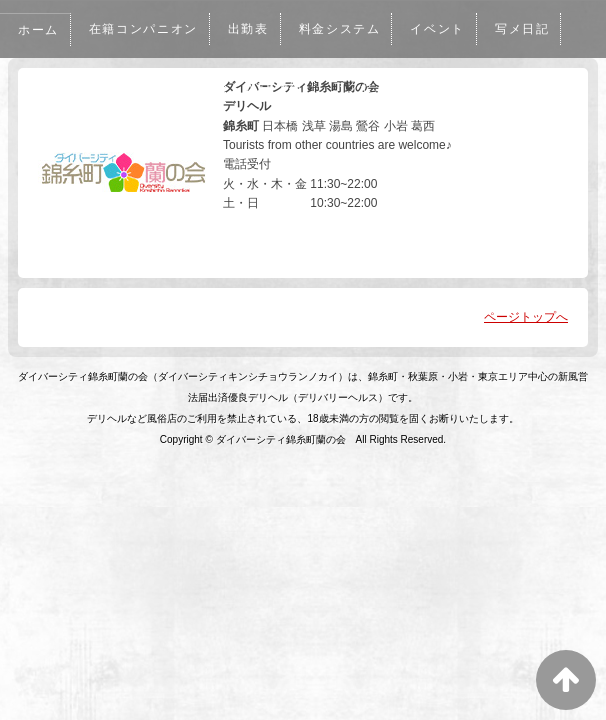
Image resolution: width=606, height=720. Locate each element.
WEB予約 (279, 87)
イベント (448, 29)
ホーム (39, 30)
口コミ (111, 87)
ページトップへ (526, 317)
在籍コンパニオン (146, 29)
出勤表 (254, 29)
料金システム (347, 29)
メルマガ (191, 87)
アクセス (368, 87)
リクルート (462, 87)
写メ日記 (534, 29)
